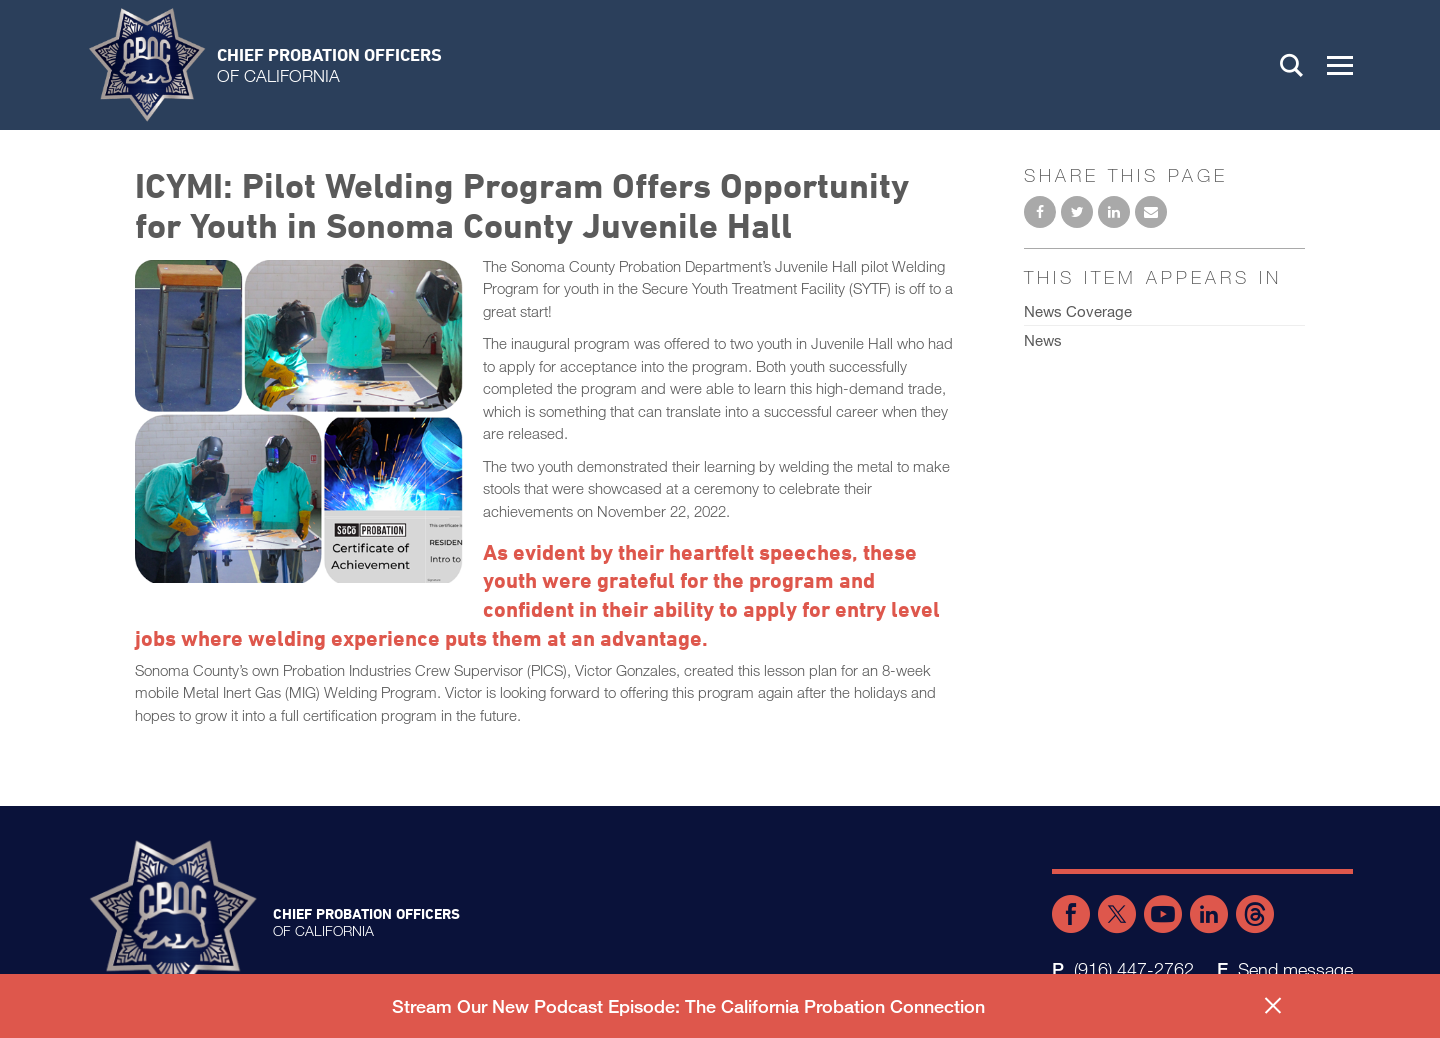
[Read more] (299, 424)
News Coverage (1078, 311)
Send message (1295, 969)
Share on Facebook (1040, 212)
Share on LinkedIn (1114, 212)
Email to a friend (1151, 212)
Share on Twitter (1077, 212)
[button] (1340, 65)
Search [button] (1292, 65)
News (1043, 340)
